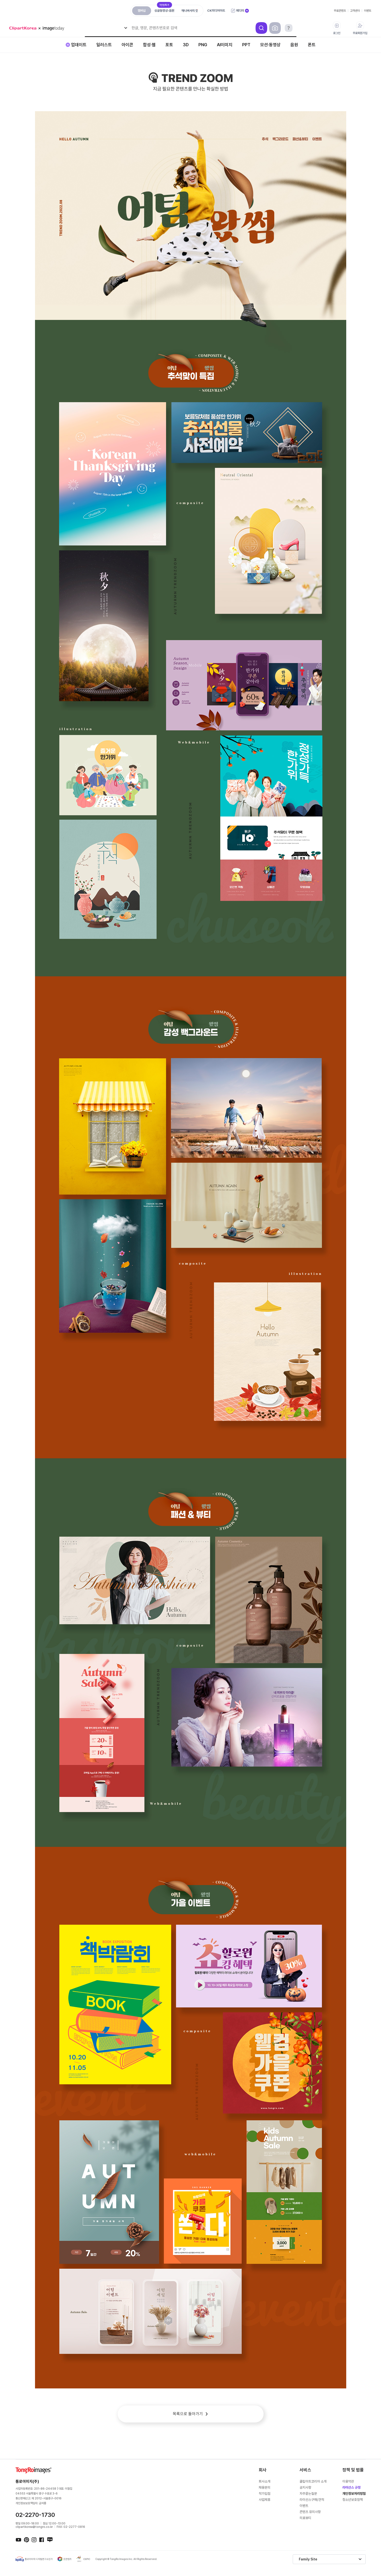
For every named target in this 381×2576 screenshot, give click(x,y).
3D (186, 44)
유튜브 (18, 2539)
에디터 (240, 10)
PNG (202, 44)
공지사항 (305, 2487)
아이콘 (127, 44)
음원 (294, 44)
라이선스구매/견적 (312, 2500)
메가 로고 (38, 28)
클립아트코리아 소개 (313, 2481)
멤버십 (142, 10)
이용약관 (348, 2481)
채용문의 (264, 2487)
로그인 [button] (337, 28)
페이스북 (42, 2539)
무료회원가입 (360, 28)
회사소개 (264, 2481)
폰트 (312, 44)
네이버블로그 (50, 2539)
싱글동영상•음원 (164, 9)
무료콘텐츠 (340, 10)
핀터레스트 (26, 2539)
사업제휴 (264, 2500)
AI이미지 (224, 44)
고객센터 (355, 10)
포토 (169, 44)
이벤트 (367, 10)
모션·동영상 (270, 44)
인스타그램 (34, 2539)
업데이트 (79, 44)
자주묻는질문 (308, 2493)
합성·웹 (149, 44)
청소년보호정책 (352, 2500)
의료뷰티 (305, 2518)
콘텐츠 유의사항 (310, 2512)
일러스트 (104, 44)
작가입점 (264, 2493)
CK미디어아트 (216, 10)
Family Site (308, 2559)
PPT (246, 44)
